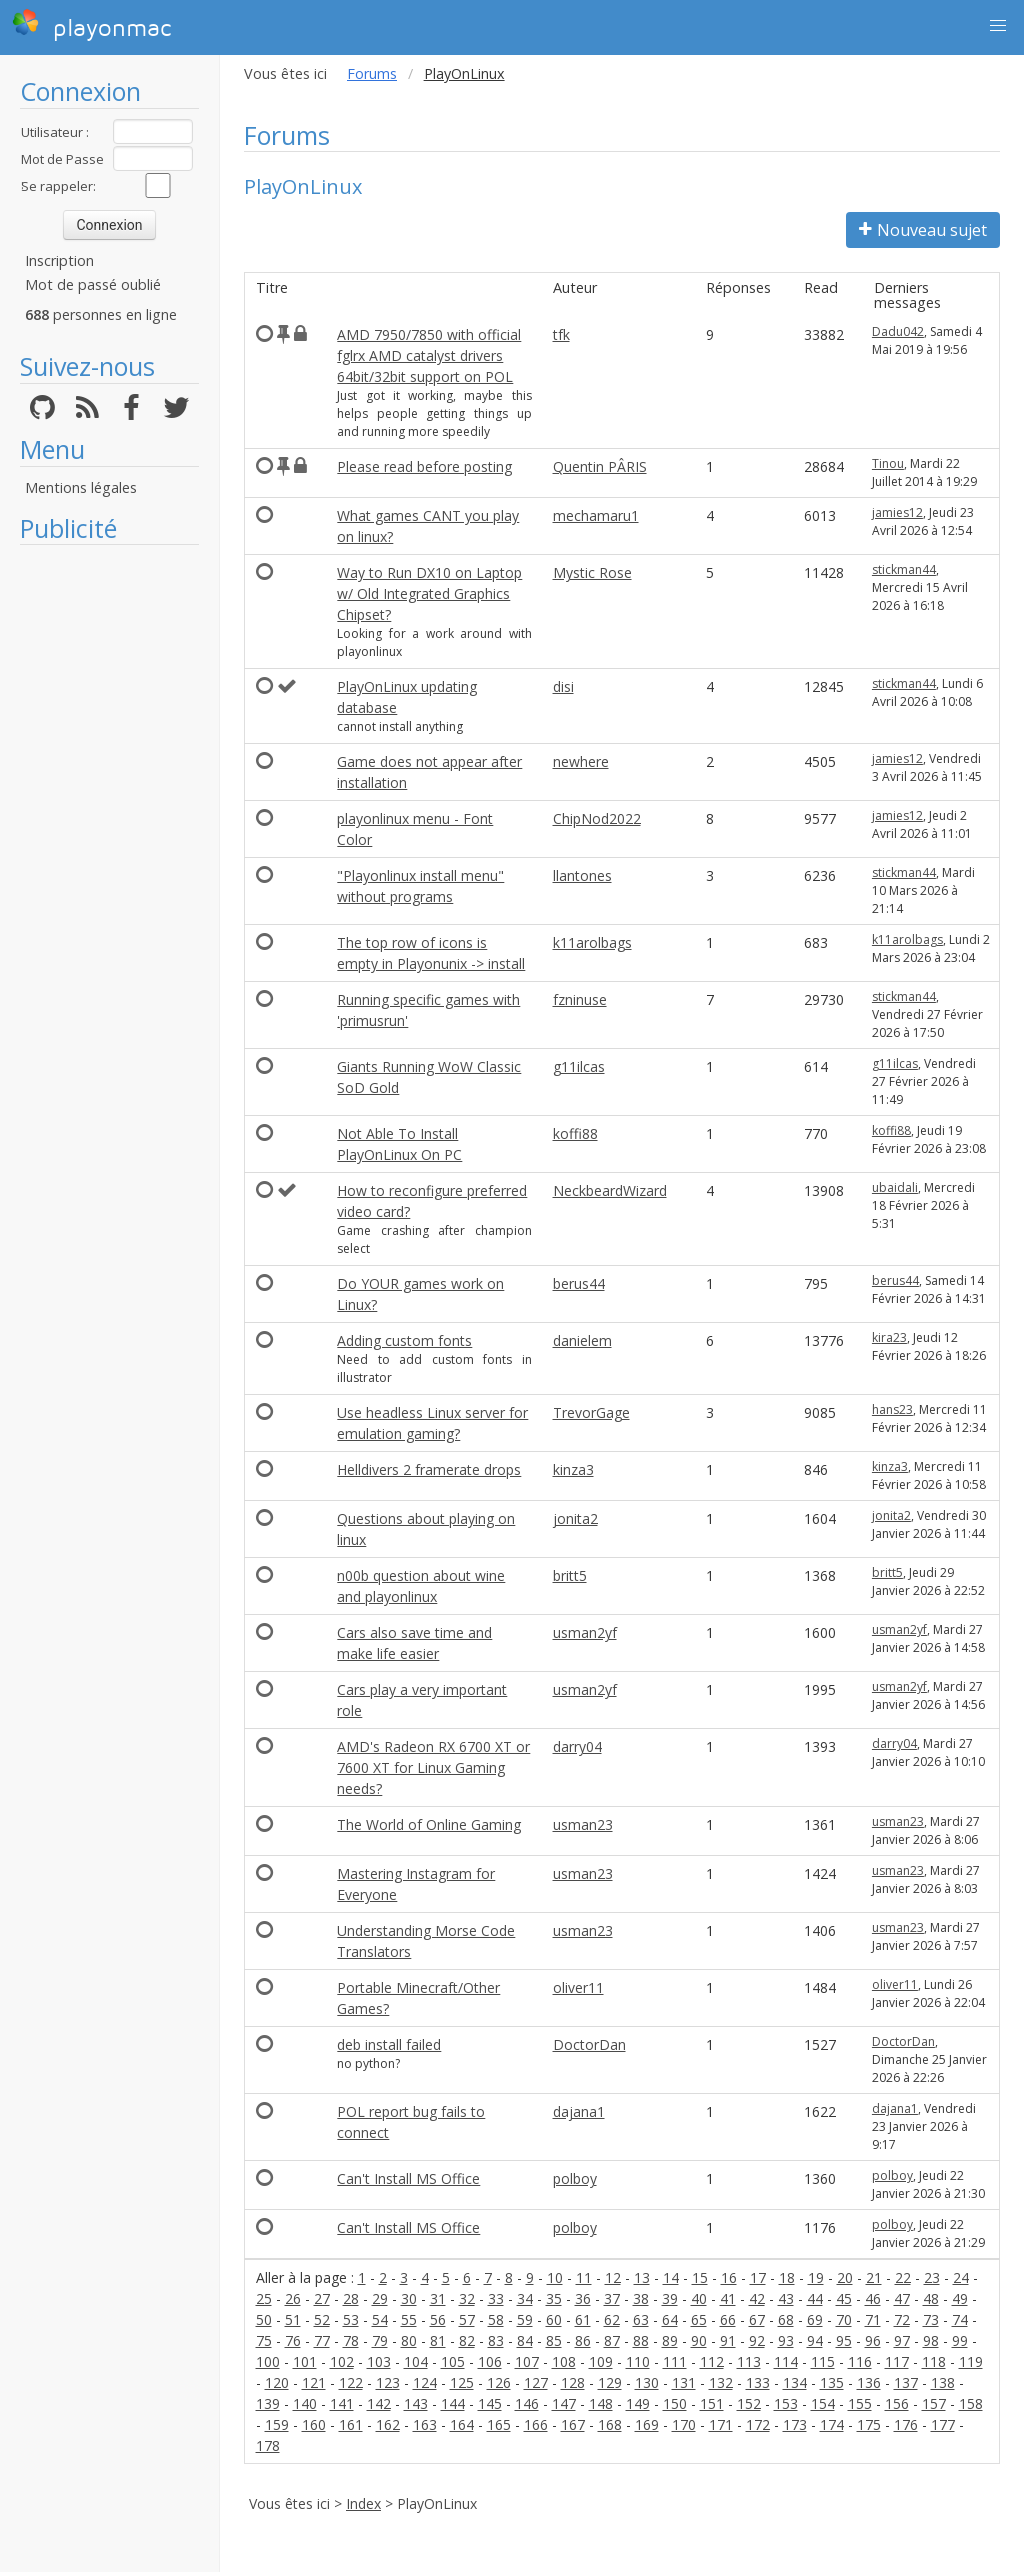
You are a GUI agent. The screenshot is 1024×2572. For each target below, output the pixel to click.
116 (860, 2361)
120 (277, 2382)
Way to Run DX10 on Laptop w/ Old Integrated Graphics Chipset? (429, 593)
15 (700, 2277)
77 (322, 2340)
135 (832, 2382)
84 (525, 2340)
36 (583, 2298)
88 (641, 2340)
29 (380, 2298)
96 (873, 2340)
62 (612, 2319)
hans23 (892, 1409)
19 (816, 2277)
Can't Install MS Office (408, 2178)
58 (496, 2319)
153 (786, 2403)
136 (869, 2382)
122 (351, 2382)
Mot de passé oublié (93, 284)
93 (786, 2340)
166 (536, 2424)
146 (527, 2403)
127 (536, 2382)
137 (906, 2382)
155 (860, 2403)
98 (931, 2340)
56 (438, 2319)
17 (758, 2277)
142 (379, 2403)
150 (675, 2403)
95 (844, 2340)
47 (902, 2298)
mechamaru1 (596, 515)
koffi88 (575, 1133)
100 (268, 2361)
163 (425, 2424)
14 (671, 2277)
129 (610, 2382)
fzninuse (580, 999)
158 (971, 2403)
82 (467, 2340)
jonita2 (575, 1518)
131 (684, 2382)
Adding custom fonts (404, 1340)
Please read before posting (424, 466)
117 (897, 2361)
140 (305, 2403)
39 (670, 2298)
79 (380, 2340)
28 (351, 2298)
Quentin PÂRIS (600, 466)
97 (902, 2340)
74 (960, 2319)
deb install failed (389, 2044)
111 (675, 2361)
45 (844, 2298)
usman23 (583, 1824)
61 (583, 2319)
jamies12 (897, 512)
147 (564, 2403)
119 (971, 2361)
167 (573, 2424)
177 (943, 2424)
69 (815, 2319)
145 (490, 2403)
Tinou (888, 463)
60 (554, 2319)
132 (721, 2382)
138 (943, 2382)
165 (499, 2424)
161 (351, 2424)
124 (425, 2382)
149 (638, 2403)
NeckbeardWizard (610, 1190)
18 (787, 2277)
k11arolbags (592, 942)
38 (641, 2298)
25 (264, 2298)
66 (728, 2319)
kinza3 (573, 1469)
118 (934, 2361)
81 (438, 2340)
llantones (582, 875)
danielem (582, 1340)
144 (453, 2403)
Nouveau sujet (923, 230)
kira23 (889, 1337)
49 (960, 2298)
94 (815, 2340)
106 (490, 2361)
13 (642, 2277)
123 (388, 2382)
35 (554, 2298)
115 (823, 2361)
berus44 (579, 1283)
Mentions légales (81, 487)
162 (388, 2424)
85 (554, 2340)
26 (293, 2298)
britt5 (570, 1575)
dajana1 (579, 2111)
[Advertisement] (109, 855)
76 (293, 2340)
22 (903, 2277)
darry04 (577, 1746)
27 (322, 2298)
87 (612, 2340)
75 (264, 2340)
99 (960, 2340)
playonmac (91, 25)
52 (322, 2319)
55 (409, 2319)
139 (268, 2403)
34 (525, 2298)
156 (897, 2403)
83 (496, 2340)
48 (931, 2298)
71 (873, 2319)
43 (786, 2298)
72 (902, 2319)
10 (555, 2277)
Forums (372, 73)
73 (931, 2319)
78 (351, 2340)
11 (584, 2277)
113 (749, 2361)
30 (409, 2298)
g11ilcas (579, 1066)
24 (961, 2277)
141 (342, 2403)
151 (712, 2403)
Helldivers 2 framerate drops (429, 1469)
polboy (575, 2178)
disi (563, 686)
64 (670, 2319)
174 (832, 2424)
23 (932, 2277)
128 (573, 2382)
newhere (581, 761)
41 (728, 2298)
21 (874, 2277)
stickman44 (904, 569)
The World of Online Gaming (429, 1824)
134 (795, 2382)
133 (758, 2382)
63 (641, 2319)
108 (564, 2361)
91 (728, 2340)
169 (647, 2424)
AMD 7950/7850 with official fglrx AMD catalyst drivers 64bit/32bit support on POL (429, 355)
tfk (561, 334)
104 (416, 2361)
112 (712, 2361)
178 (268, 2445)
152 (749, 2403)
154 (823, 2403)
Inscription (59, 260)
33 (496, 2298)
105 (453, 2361)
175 (869, 2424)
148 (601, 2403)
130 (647, 2382)
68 (786, 2319)
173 (795, 2424)
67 (757, 2319)
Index (363, 2503)
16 (729, 2277)
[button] (998, 26)
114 (786, 2361)
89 (670, 2340)
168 (610, 2424)
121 (314, 2382)
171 (721, 2424)
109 (601, 2361)
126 (499, 2382)
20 (845, 2277)
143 (416, 2403)
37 (612, 2298)
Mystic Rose (592, 572)
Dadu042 (898, 331)
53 (351, 2319)
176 (906, 2424)
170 (684, 2424)
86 (583, 2340)
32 (467, 2298)
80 (409, 2340)
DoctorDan (589, 2044)
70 (844, 2319)
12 (613, 2277)
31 (438, 2298)
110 (638, 2361)
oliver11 (578, 1987)
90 (699, 2340)
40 (699, 2298)
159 (277, 2424)
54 (380, 2319)
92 (757, 2340)
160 (314, 2424)
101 (305, 2361)
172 (758, 2424)
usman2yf (585, 1632)
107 (527, 2361)
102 (342, 2361)
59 (525, 2319)
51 (293, 2319)
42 (757, 2298)
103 (379, 2361)
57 (467, 2319)
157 (934, 2403)
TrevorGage (591, 1412)
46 (873, 2298)
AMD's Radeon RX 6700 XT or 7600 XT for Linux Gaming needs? (433, 1767)
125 (462, 2382)
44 (815, 2298)
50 (264, 2319)
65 (699, 2319)
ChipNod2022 (597, 818)
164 (462, 2424)
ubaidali (895, 1187)
